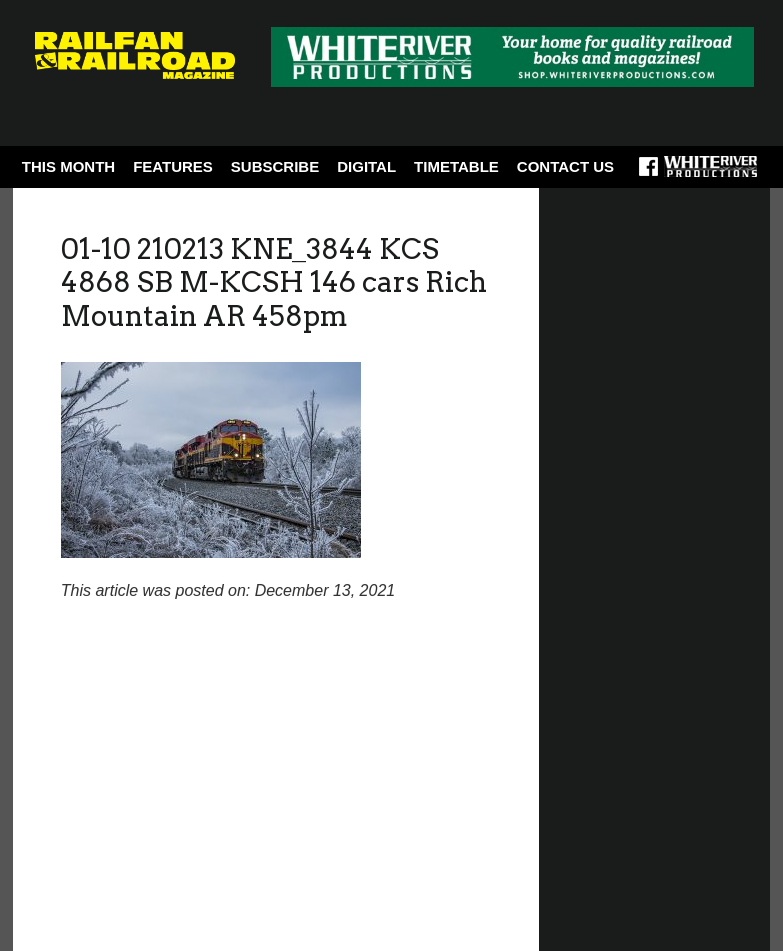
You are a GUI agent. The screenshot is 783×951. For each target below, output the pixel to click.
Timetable (456, 166)
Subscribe (275, 166)
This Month (68, 166)
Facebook (648, 173)
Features (173, 166)
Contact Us (565, 166)
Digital (366, 166)
